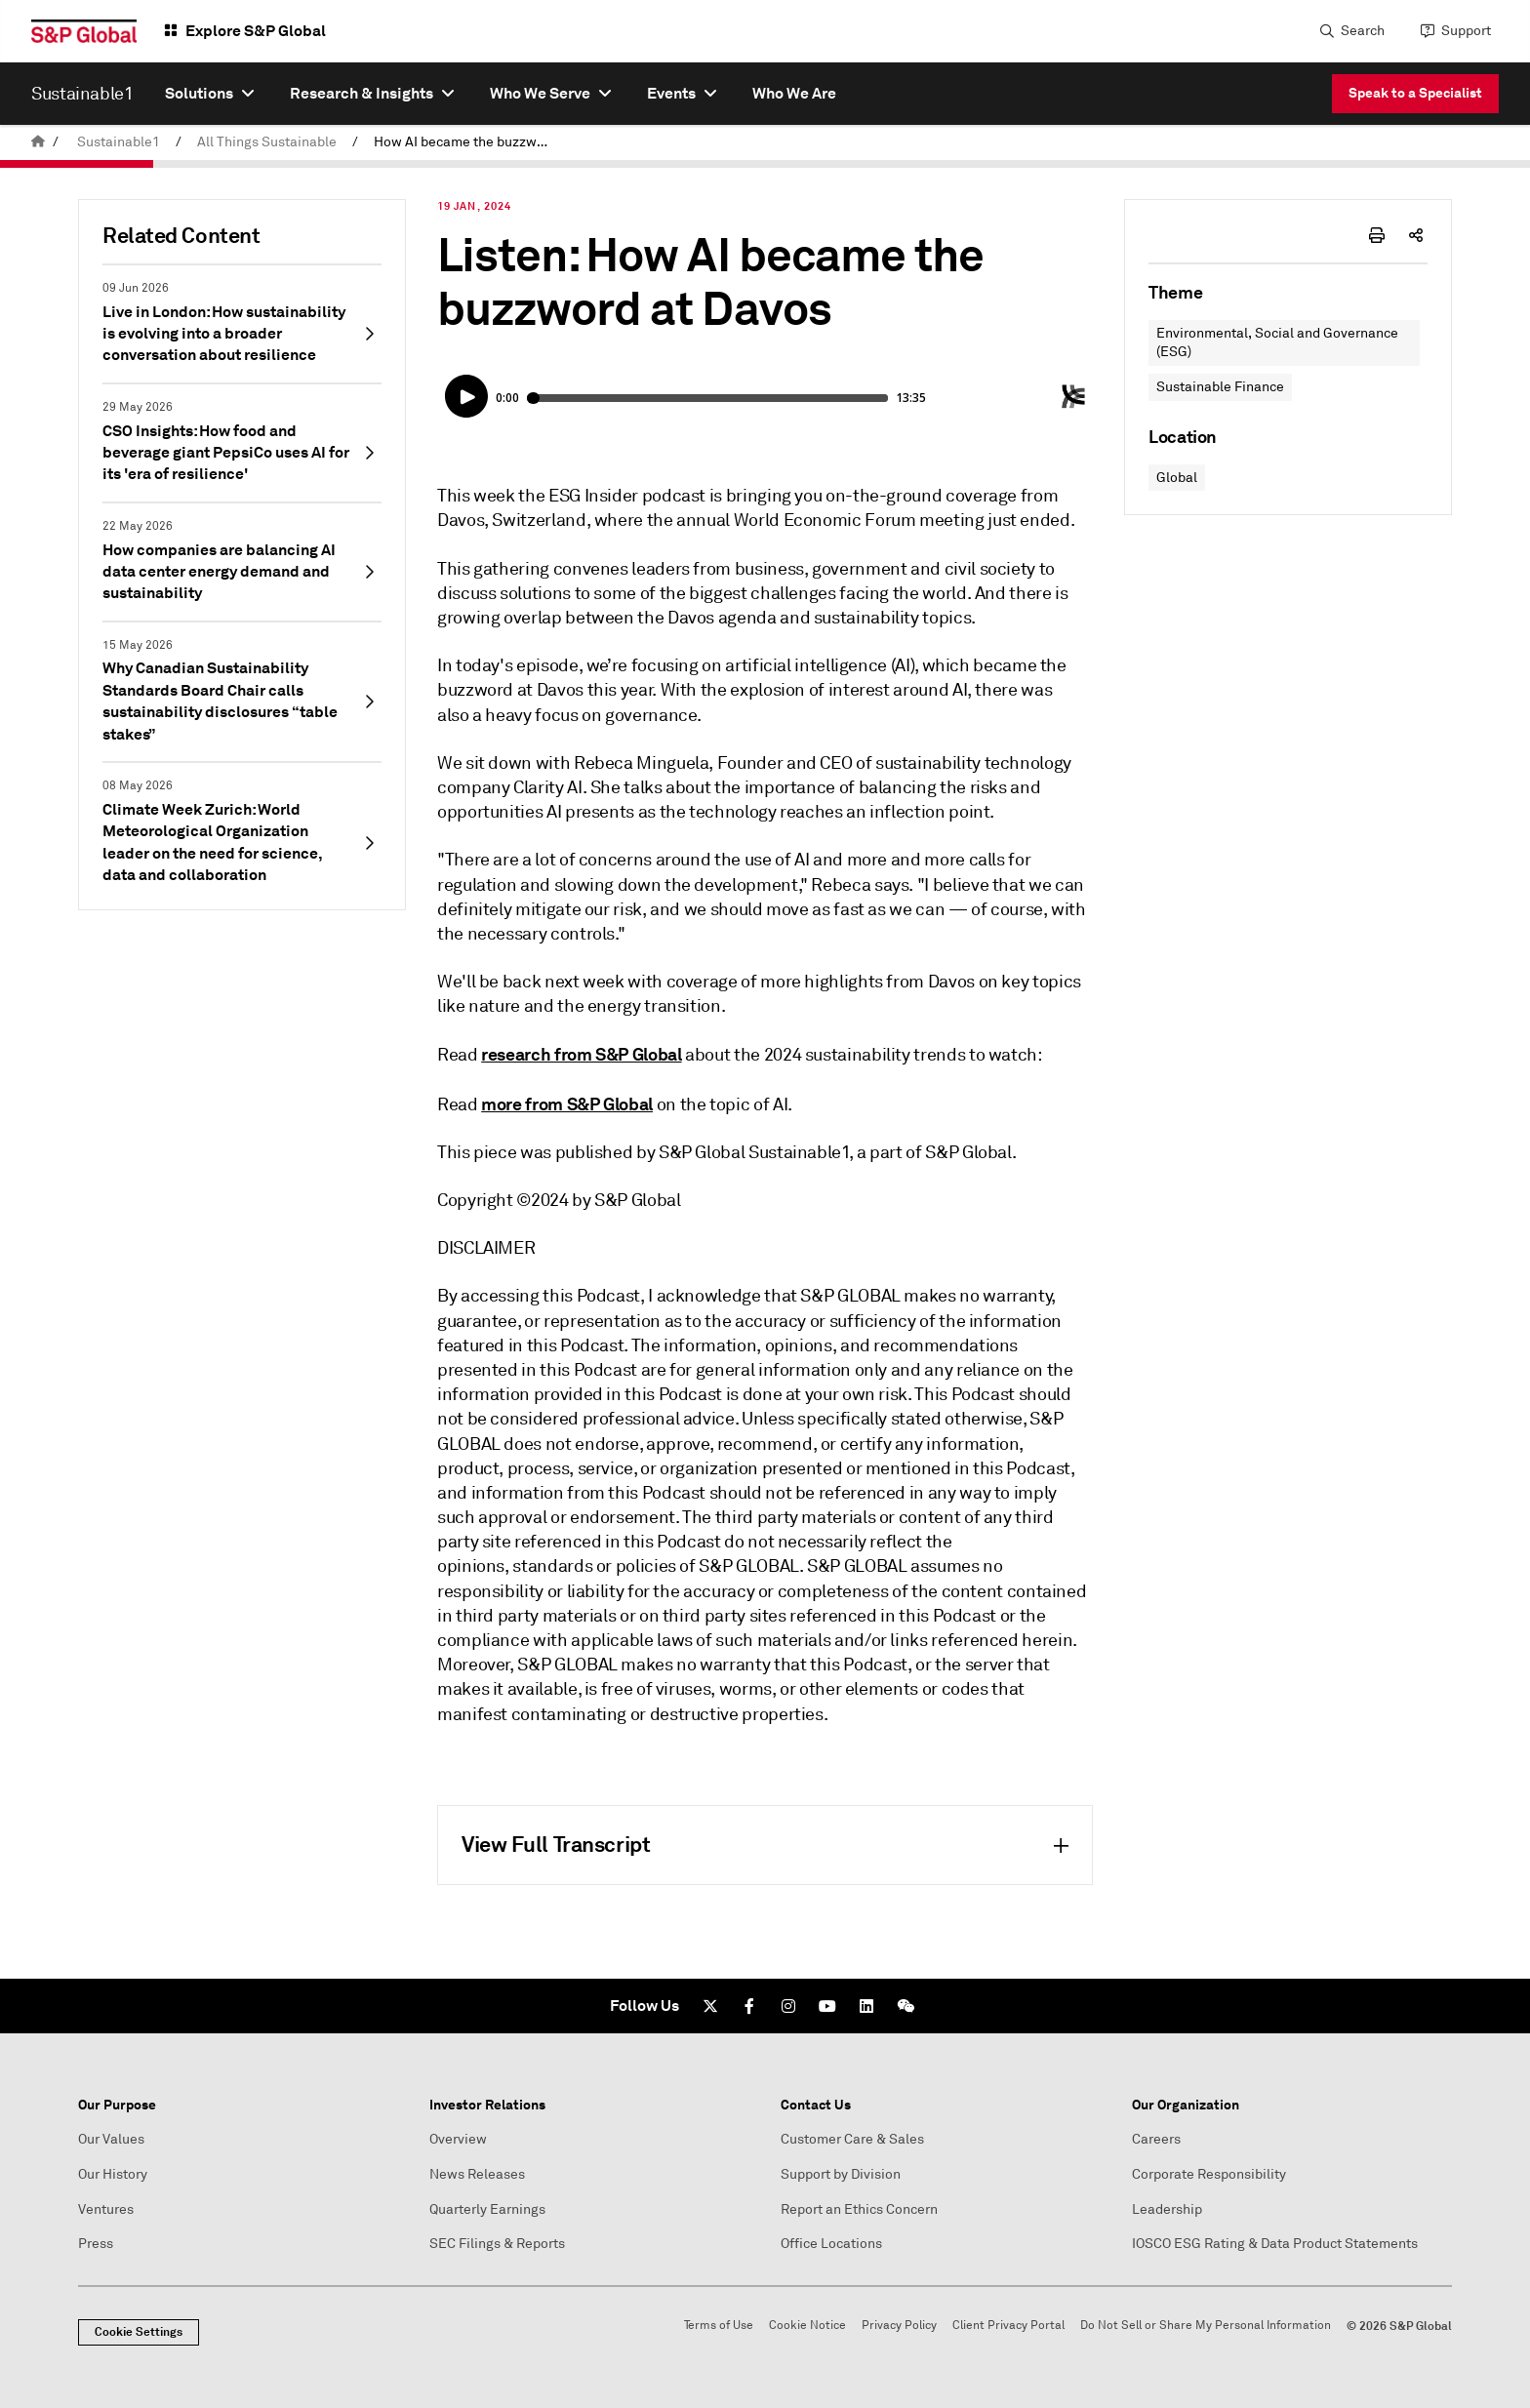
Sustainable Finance (1220, 387)
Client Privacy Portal (1008, 2325)
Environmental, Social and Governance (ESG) (1277, 343)
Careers (1156, 2139)
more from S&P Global (567, 1104)
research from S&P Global (581, 1054)
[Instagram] (788, 2006)
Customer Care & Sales (852, 2139)
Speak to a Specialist (1415, 92)
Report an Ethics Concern (859, 2209)
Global (1176, 477)
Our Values (111, 2139)
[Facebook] (749, 2006)
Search (1363, 30)
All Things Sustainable (267, 142)
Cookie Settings (138, 2332)
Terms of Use (718, 2325)
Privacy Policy (899, 2325)
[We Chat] (905, 2006)
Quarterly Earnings (487, 2209)
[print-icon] (1377, 235)
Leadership (1167, 2209)
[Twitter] (710, 2006)
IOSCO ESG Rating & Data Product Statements (1275, 2243)
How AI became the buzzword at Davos (467, 142)
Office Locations (831, 2243)
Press (95, 2243)
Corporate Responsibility (1209, 2174)
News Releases (477, 2174)
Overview (458, 2139)
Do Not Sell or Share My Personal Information (1205, 2325)
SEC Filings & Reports (497, 2243)
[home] (38, 142)
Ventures (106, 2209)
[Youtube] (827, 2006)
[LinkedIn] (866, 2006)
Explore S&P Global (255, 30)
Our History (112, 2174)
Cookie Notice (807, 2325)
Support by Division (841, 2174)
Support (1466, 30)
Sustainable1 (118, 142)
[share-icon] (1416, 235)
